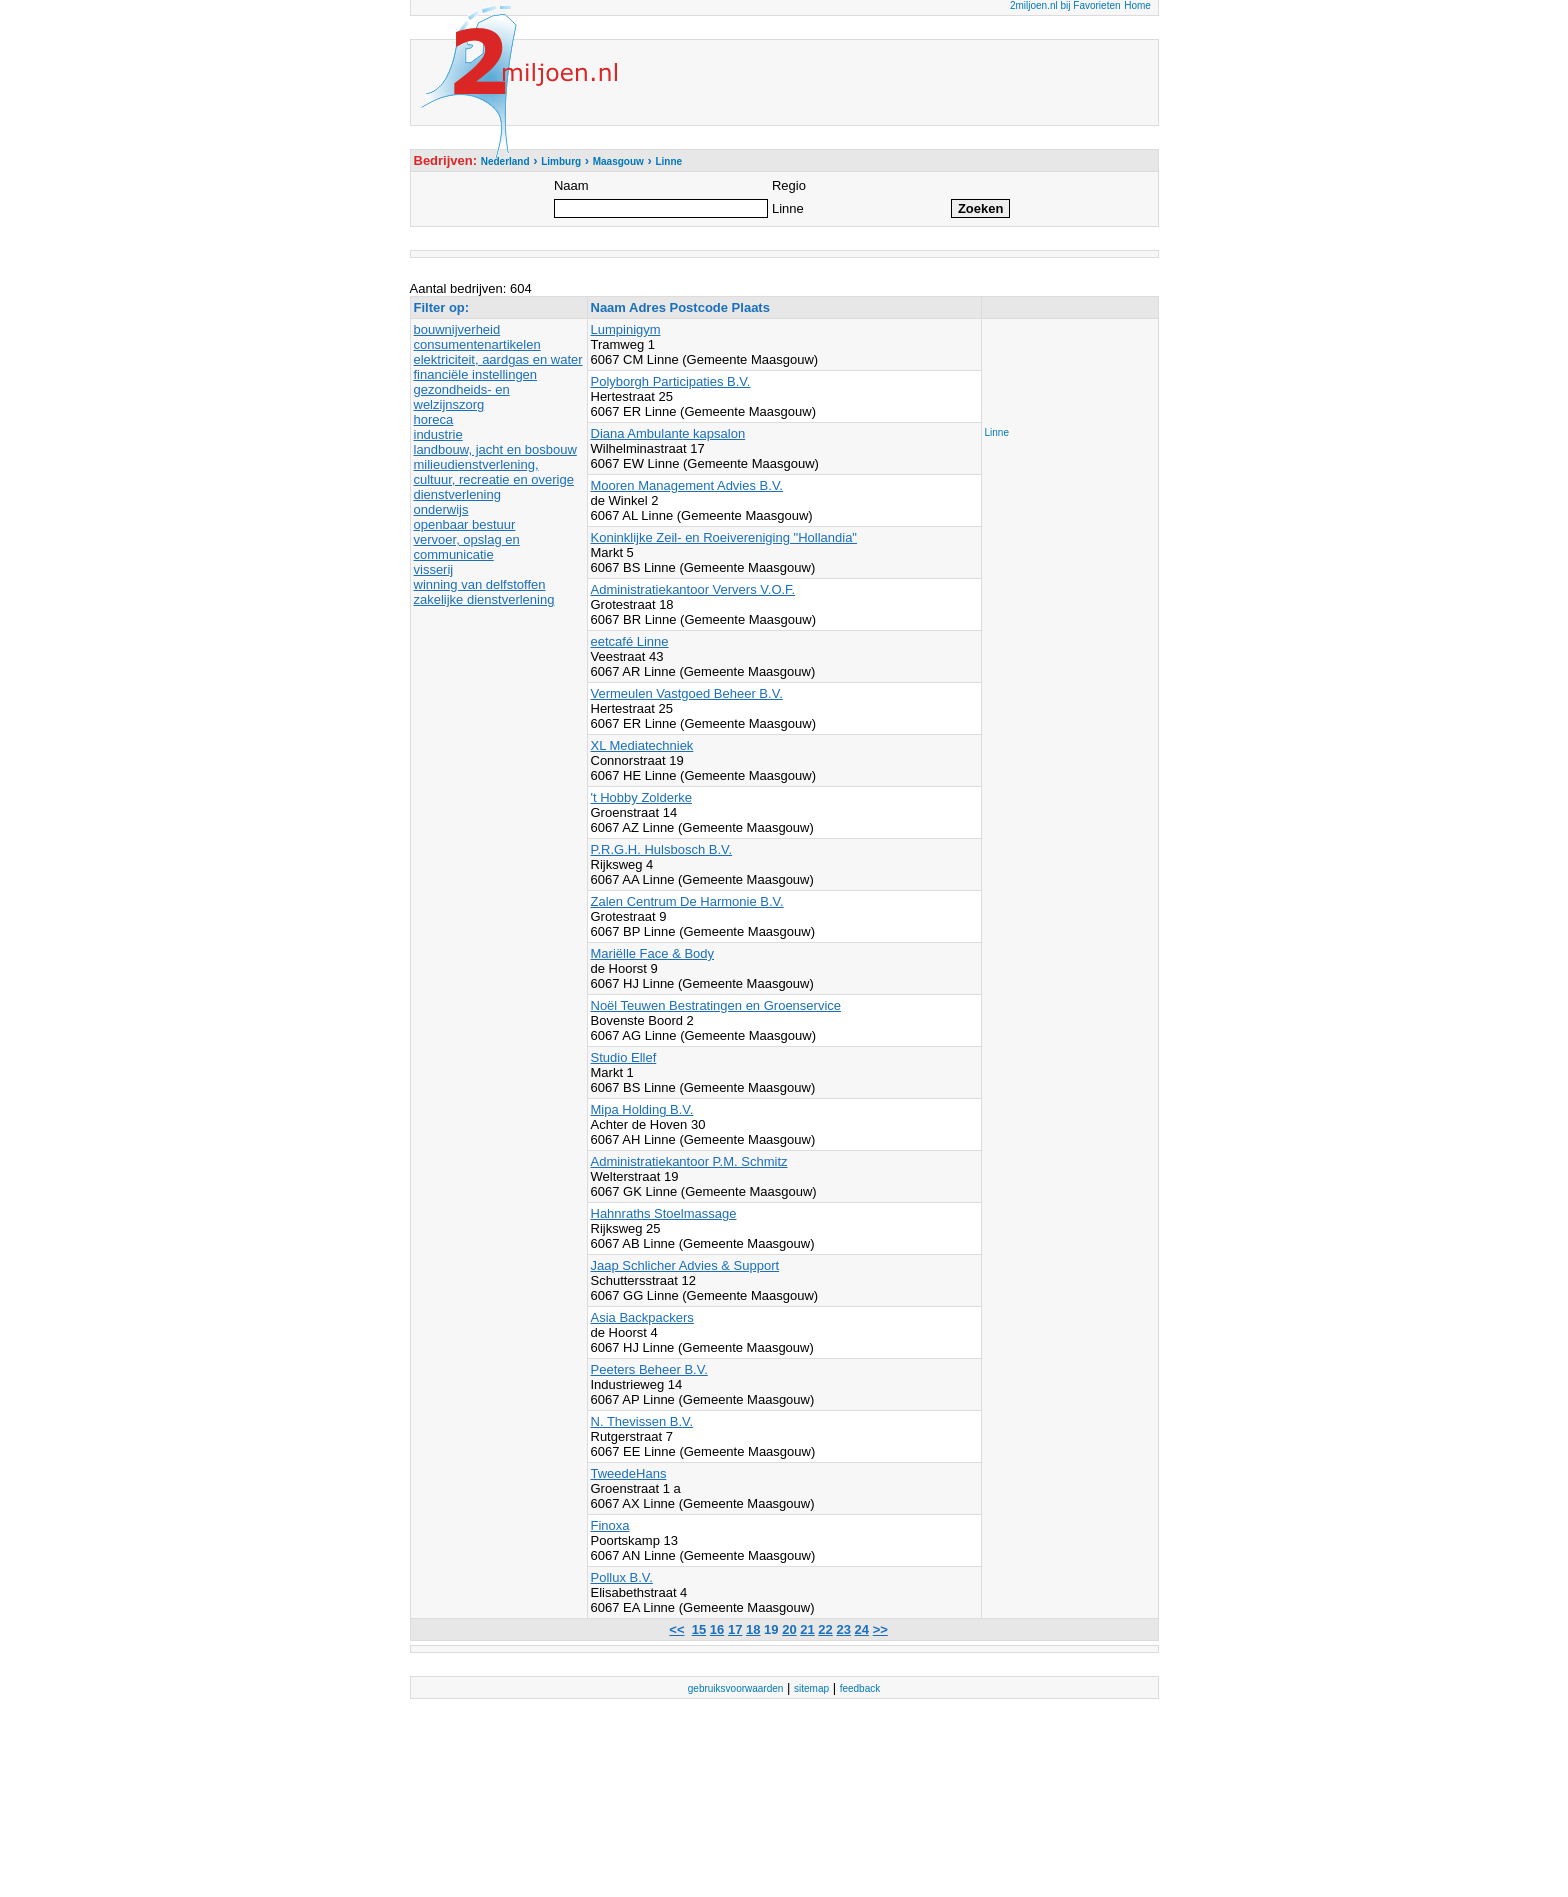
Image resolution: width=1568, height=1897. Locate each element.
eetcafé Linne (630, 641)
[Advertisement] (1065, 367)
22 (825, 1629)
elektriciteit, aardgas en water (498, 359)
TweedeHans (629, 1473)
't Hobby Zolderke (641, 797)
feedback (860, 1688)
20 (789, 1629)
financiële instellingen (476, 374)
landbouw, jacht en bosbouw (495, 449)
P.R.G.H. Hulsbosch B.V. (662, 849)
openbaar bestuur (465, 524)
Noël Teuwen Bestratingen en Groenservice (716, 1005)
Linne (997, 432)
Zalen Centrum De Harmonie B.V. (687, 901)
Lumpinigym (626, 329)
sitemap (811, 1688)
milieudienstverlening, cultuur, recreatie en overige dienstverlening (494, 479)
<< (676, 1629)
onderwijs (441, 509)
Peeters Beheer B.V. (649, 1369)
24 (862, 1629)
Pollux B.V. (622, 1577)
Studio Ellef (624, 1057)
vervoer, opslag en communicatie (467, 547)
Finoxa (610, 1525)
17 (735, 1629)
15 (699, 1629)
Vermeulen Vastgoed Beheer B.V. (687, 693)
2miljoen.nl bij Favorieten (1065, 5)
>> (880, 1629)
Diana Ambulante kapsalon (668, 433)
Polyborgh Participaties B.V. (671, 381)
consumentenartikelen (477, 344)
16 (717, 1629)
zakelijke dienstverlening (484, 599)
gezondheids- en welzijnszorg (462, 397)
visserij (434, 569)
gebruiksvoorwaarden (736, 1688)
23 (843, 1629)
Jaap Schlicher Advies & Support (685, 1265)
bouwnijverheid (457, 329)
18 (753, 1629)
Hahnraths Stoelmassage (664, 1213)
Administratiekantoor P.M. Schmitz (689, 1161)
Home (1137, 5)
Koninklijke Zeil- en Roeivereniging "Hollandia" (724, 537)
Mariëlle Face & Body (653, 953)
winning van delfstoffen (480, 584)
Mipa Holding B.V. (642, 1109)
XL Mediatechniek (642, 745)
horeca (434, 419)
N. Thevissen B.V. (642, 1421)
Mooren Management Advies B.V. (687, 485)
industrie (438, 434)
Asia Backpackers (642, 1317)
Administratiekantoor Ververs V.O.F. (693, 589)
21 (807, 1629)
